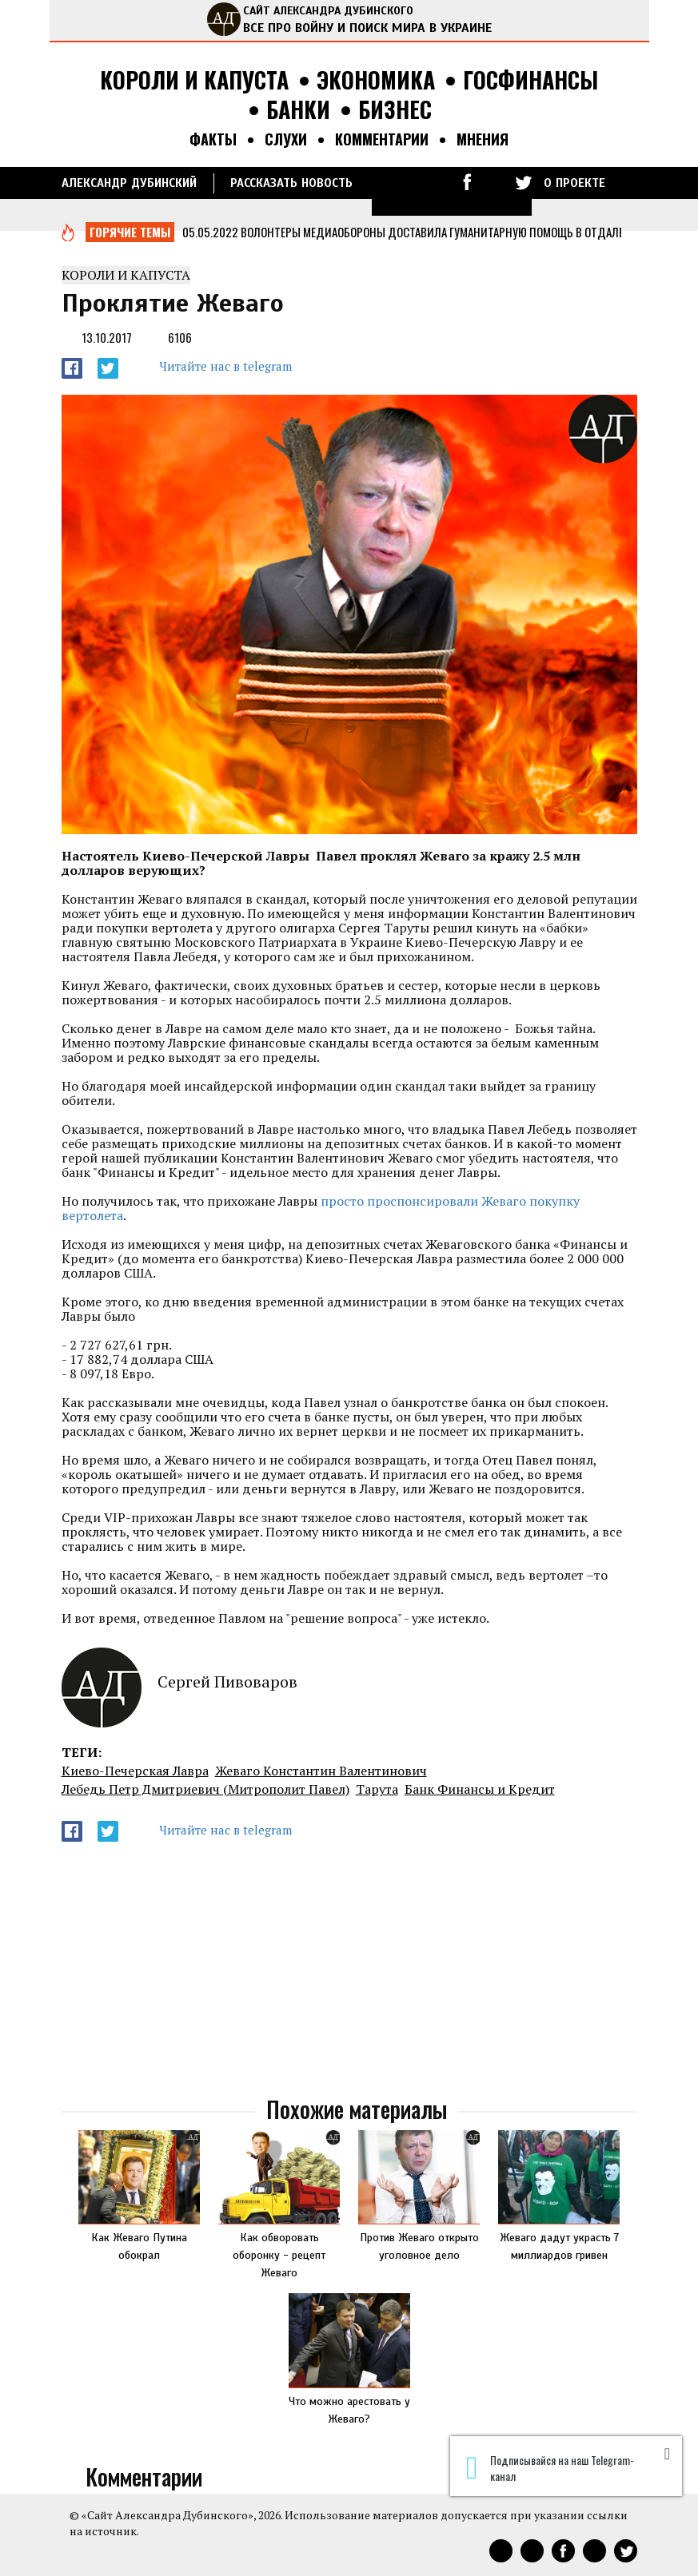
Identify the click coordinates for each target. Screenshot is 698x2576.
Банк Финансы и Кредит (480, 1789)
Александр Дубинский (129, 183)
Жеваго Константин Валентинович (321, 1770)
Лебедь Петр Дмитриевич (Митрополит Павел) (205, 1789)
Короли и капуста (194, 80)
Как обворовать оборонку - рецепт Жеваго (279, 2255)
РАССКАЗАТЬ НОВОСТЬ (291, 183)
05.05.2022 (210, 232)
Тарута (377, 1789)
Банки (298, 110)
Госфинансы (530, 80)
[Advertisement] (349, 1969)
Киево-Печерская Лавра (135, 1770)
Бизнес (395, 110)
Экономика (376, 80)
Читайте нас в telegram (225, 366)
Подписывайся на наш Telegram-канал (550, 2468)
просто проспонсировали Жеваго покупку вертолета (321, 1208)
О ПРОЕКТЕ (574, 183)
